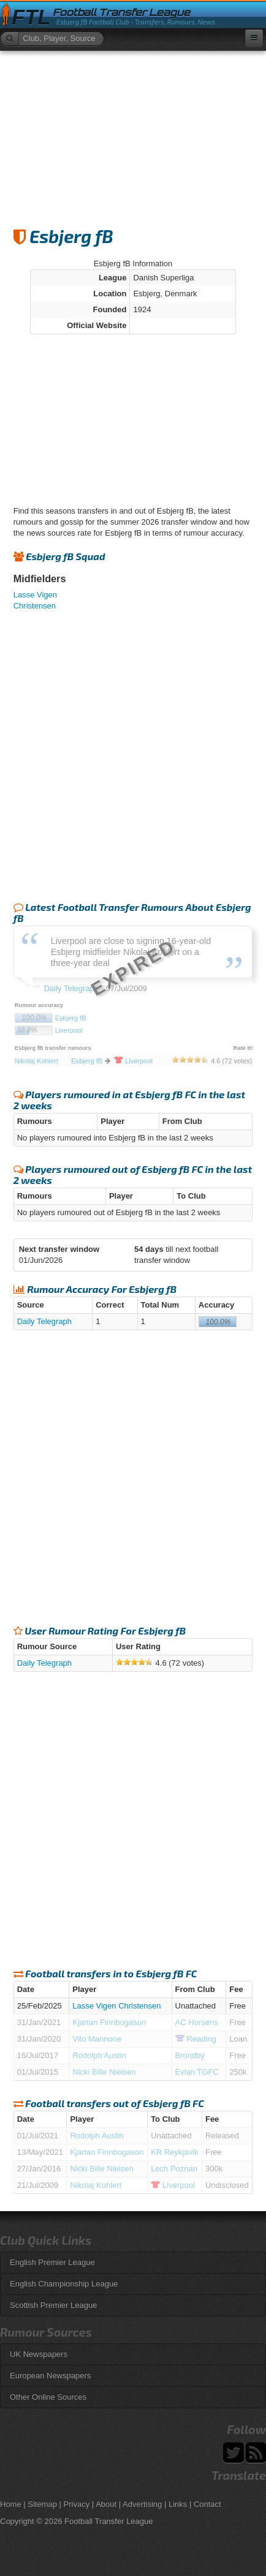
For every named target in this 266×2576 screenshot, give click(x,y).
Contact (207, 2504)
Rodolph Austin (99, 2055)
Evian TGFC (197, 2071)
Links (178, 2504)
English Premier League (52, 2262)
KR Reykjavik (174, 2152)
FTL (31, 17)
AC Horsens (196, 2022)
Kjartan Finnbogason (109, 2022)
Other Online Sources (48, 2397)
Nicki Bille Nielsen (103, 2071)
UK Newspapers (38, 2354)
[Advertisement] (133, 133)
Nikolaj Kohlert (95, 2185)
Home (10, 2504)
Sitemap (42, 2504)
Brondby (190, 2055)
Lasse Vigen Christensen (116, 2005)
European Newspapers (50, 2375)
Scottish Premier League (53, 2305)
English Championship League (64, 2283)
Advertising (142, 2504)
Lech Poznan (174, 2168)
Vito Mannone (96, 2038)
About (106, 2504)
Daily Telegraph (44, 1321)
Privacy (77, 2504)
